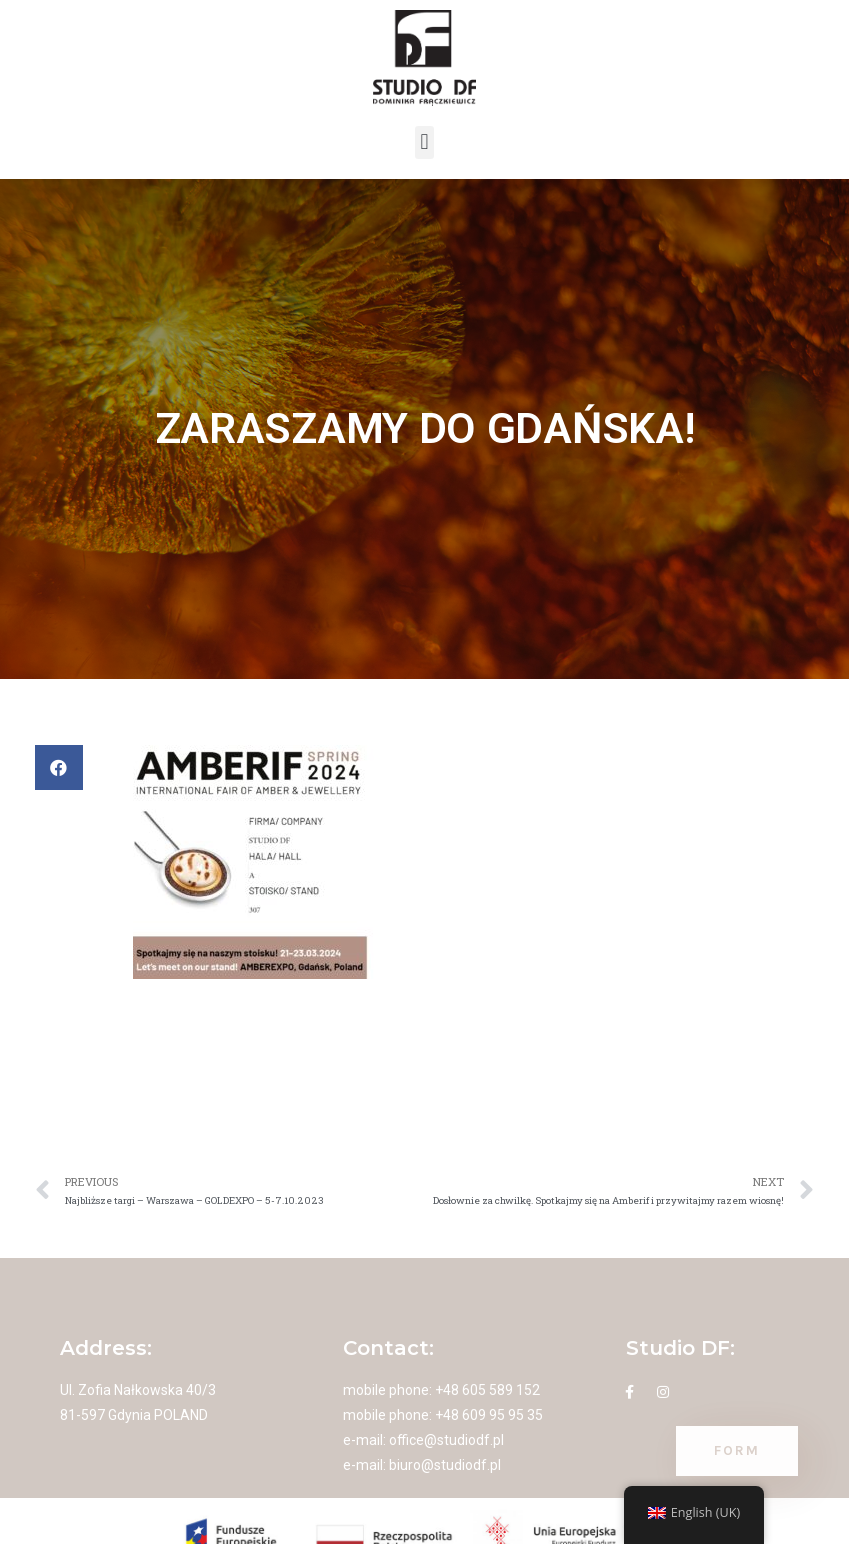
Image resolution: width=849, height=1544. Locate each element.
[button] (424, 142)
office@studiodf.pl (446, 1440)
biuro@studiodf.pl (445, 1465)
